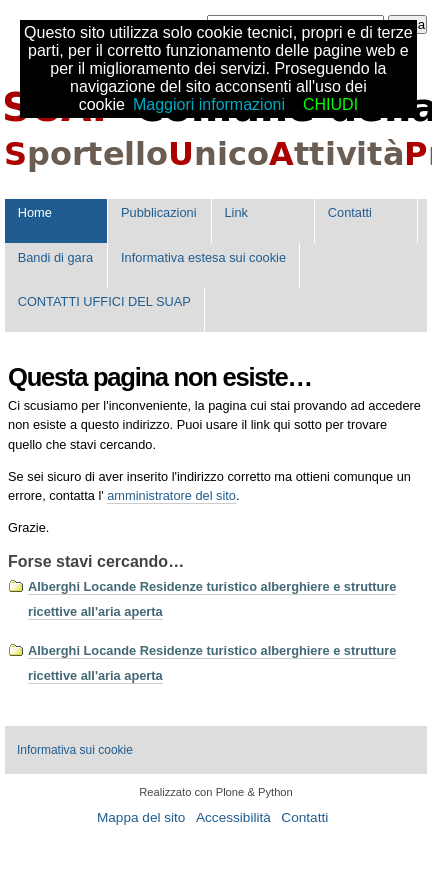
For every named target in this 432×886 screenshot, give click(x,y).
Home (35, 212)
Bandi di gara (55, 257)
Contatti (350, 212)
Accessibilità (233, 817)
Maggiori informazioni (209, 104)
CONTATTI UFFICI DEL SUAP (104, 301)
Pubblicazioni (158, 212)
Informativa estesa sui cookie (203, 257)
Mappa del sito (141, 817)
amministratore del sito (171, 495)
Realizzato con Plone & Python (216, 792)
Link (235, 212)
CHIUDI (330, 104)
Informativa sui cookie (75, 750)
